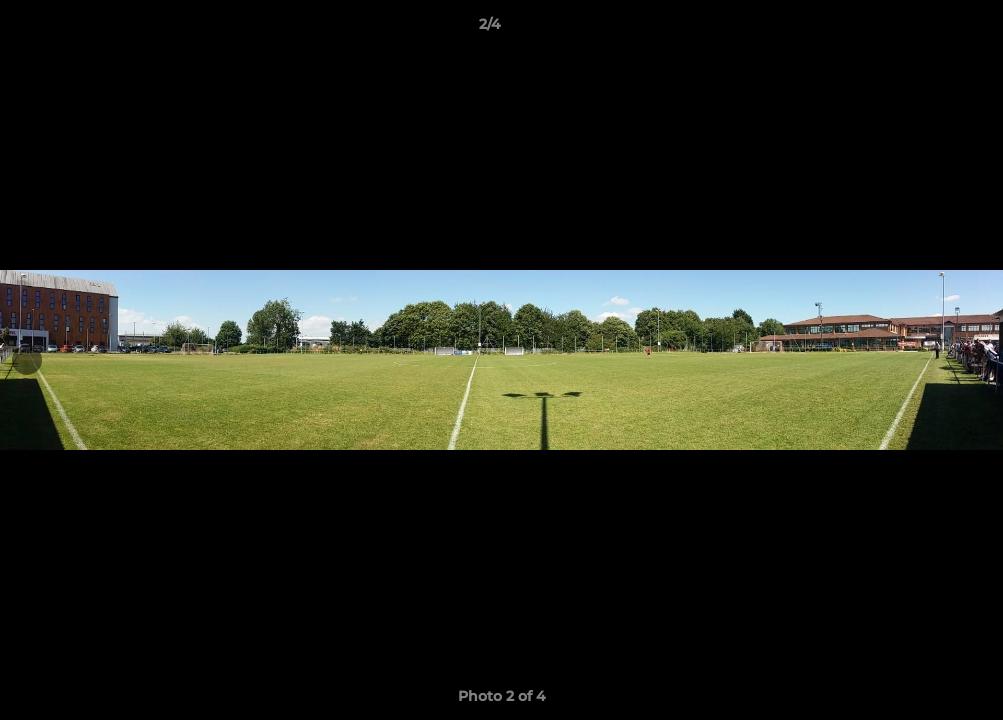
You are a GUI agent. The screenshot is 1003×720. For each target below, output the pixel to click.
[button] (919, 29)
